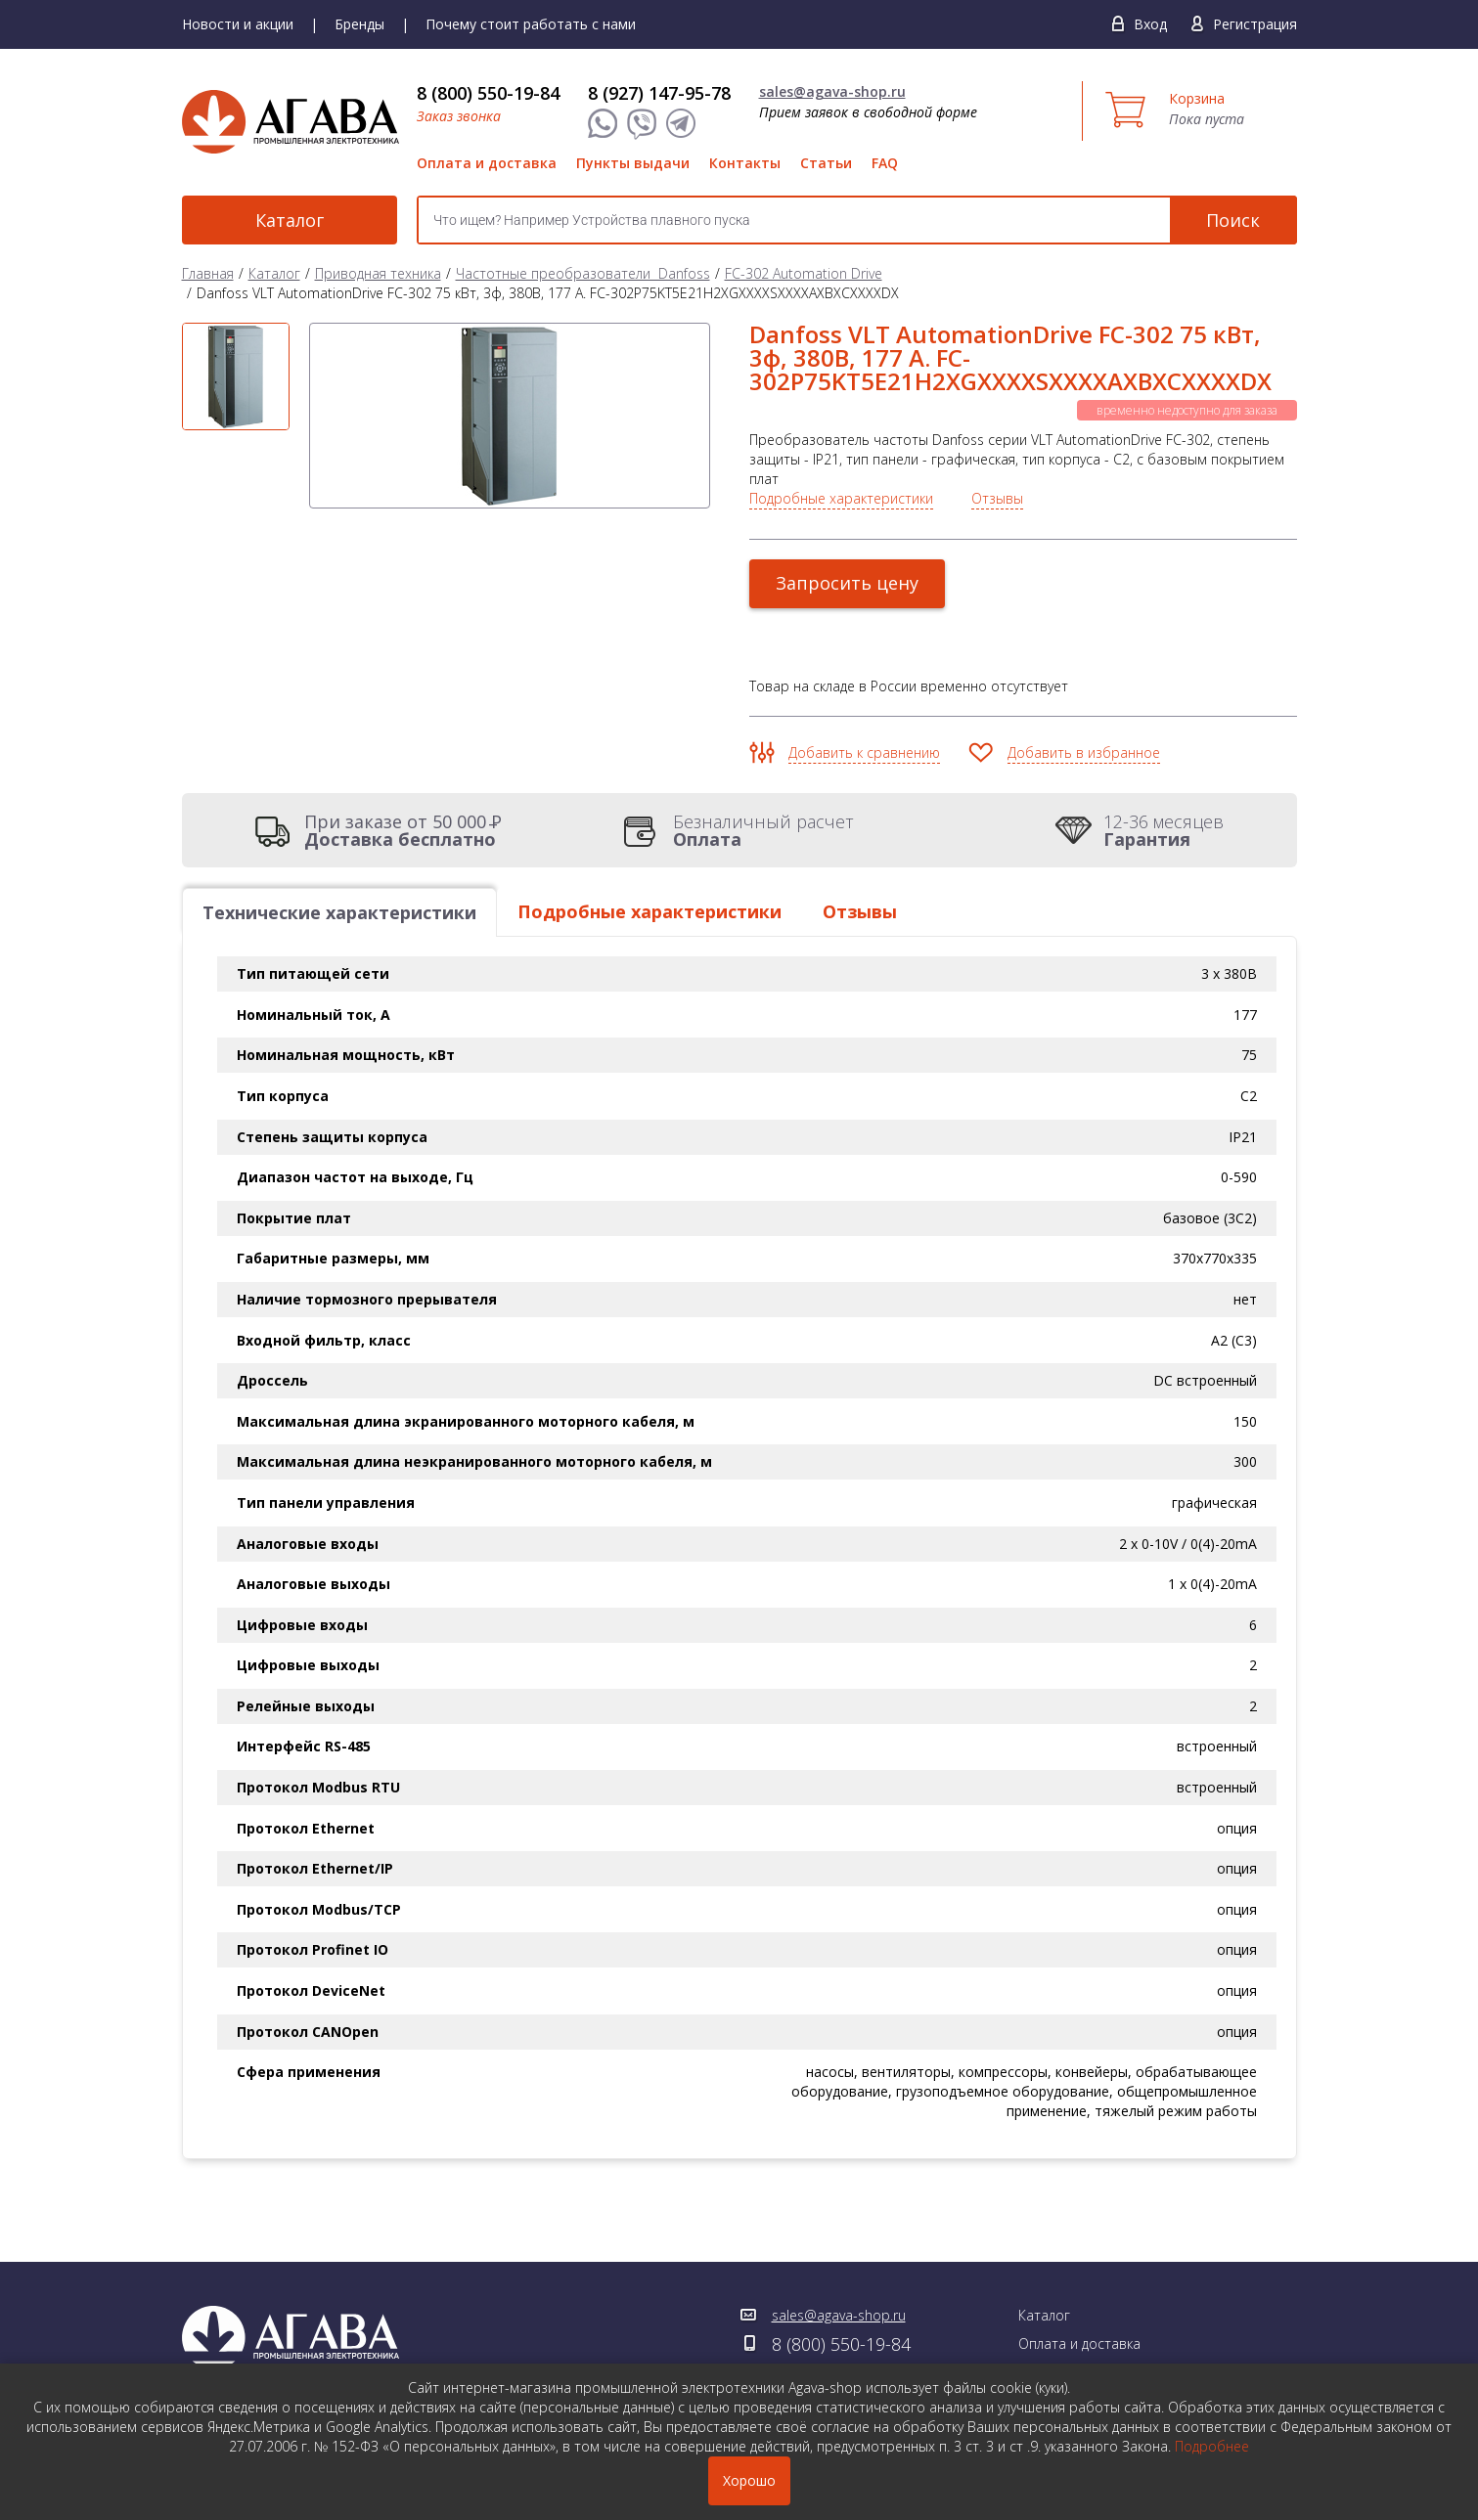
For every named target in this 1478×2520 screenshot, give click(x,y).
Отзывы (997, 498)
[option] (236, 376)
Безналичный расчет (763, 830)
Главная (208, 273)
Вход (1150, 24)
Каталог (289, 220)
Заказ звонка (459, 116)
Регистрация (1255, 24)
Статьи (826, 163)
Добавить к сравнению (864, 752)
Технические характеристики (339, 912)
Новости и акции (237, 24)
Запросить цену (847, 583)
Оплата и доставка (487, 163)
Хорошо (749, 2480)
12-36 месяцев (1163, 830)
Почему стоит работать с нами (530, 24)
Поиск (1233, 220)
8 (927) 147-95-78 (659, 93)
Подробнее (1212, 2446)
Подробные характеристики (841, 498)
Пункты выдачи (633, 163)
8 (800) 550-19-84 (488, 93)
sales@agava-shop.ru (832, 91)
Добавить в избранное (1084, 752)
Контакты (745, 163)
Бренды (359, 24)
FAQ (885, 163)
